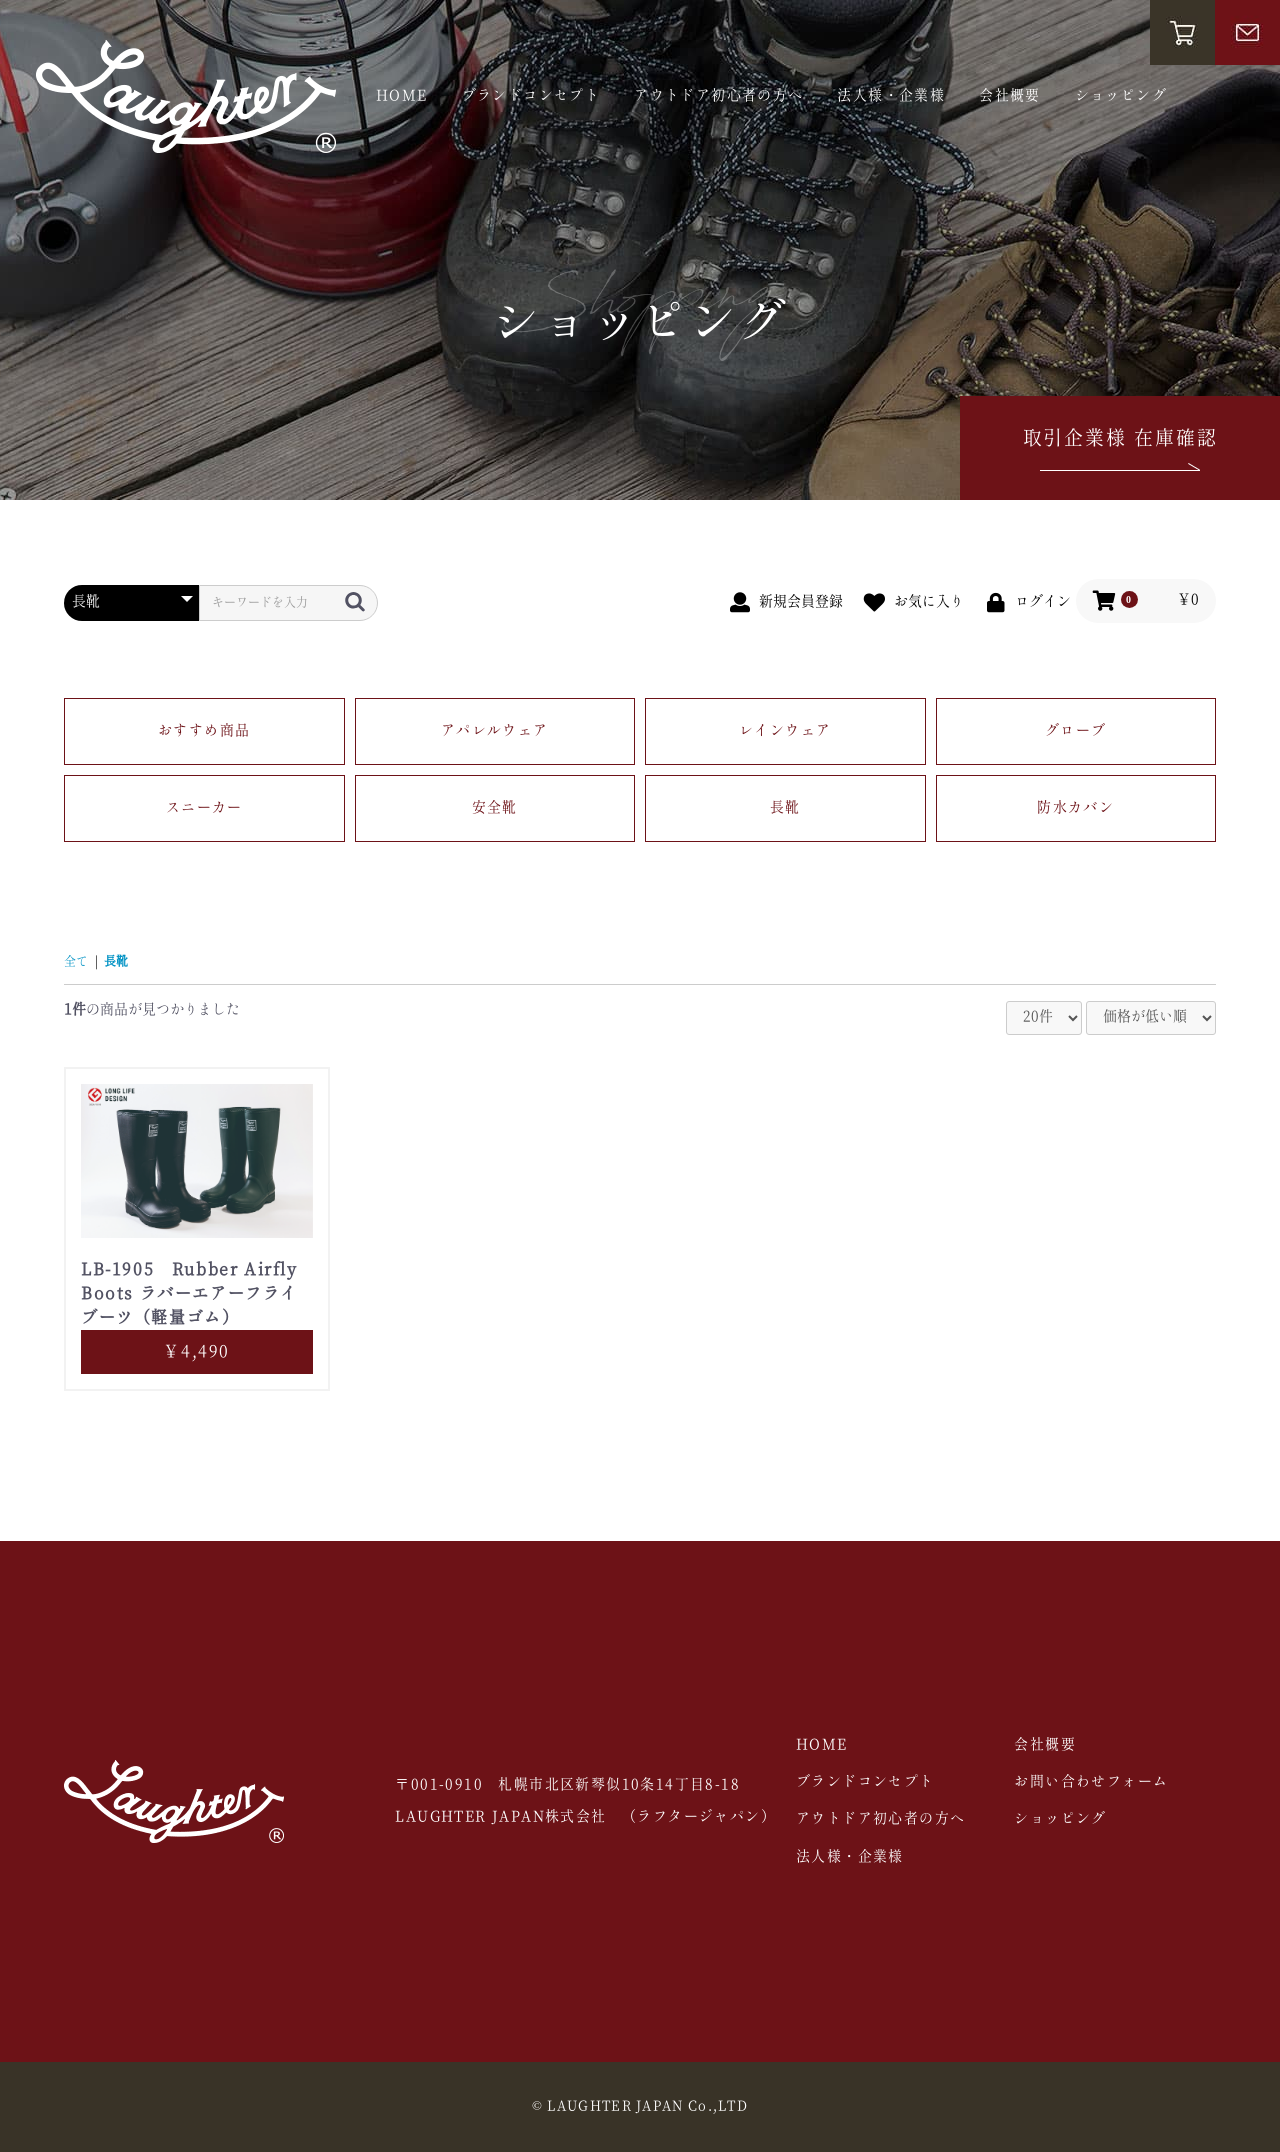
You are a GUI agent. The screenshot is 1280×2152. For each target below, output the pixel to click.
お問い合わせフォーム (1091, 1782)
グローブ (1076, 731)
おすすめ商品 (204, 731)
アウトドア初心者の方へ (718, 96)
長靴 (785, 808)
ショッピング (1121, 96)
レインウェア (785, 731)
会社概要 (1010, 96)
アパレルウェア (495, 731)
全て (76, 962)
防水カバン (1075, 808)
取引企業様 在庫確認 (1120, 452)
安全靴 (495, 808)
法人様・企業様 (891, 96)
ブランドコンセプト (531, 96)
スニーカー (204, 808)
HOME (402, 96)
